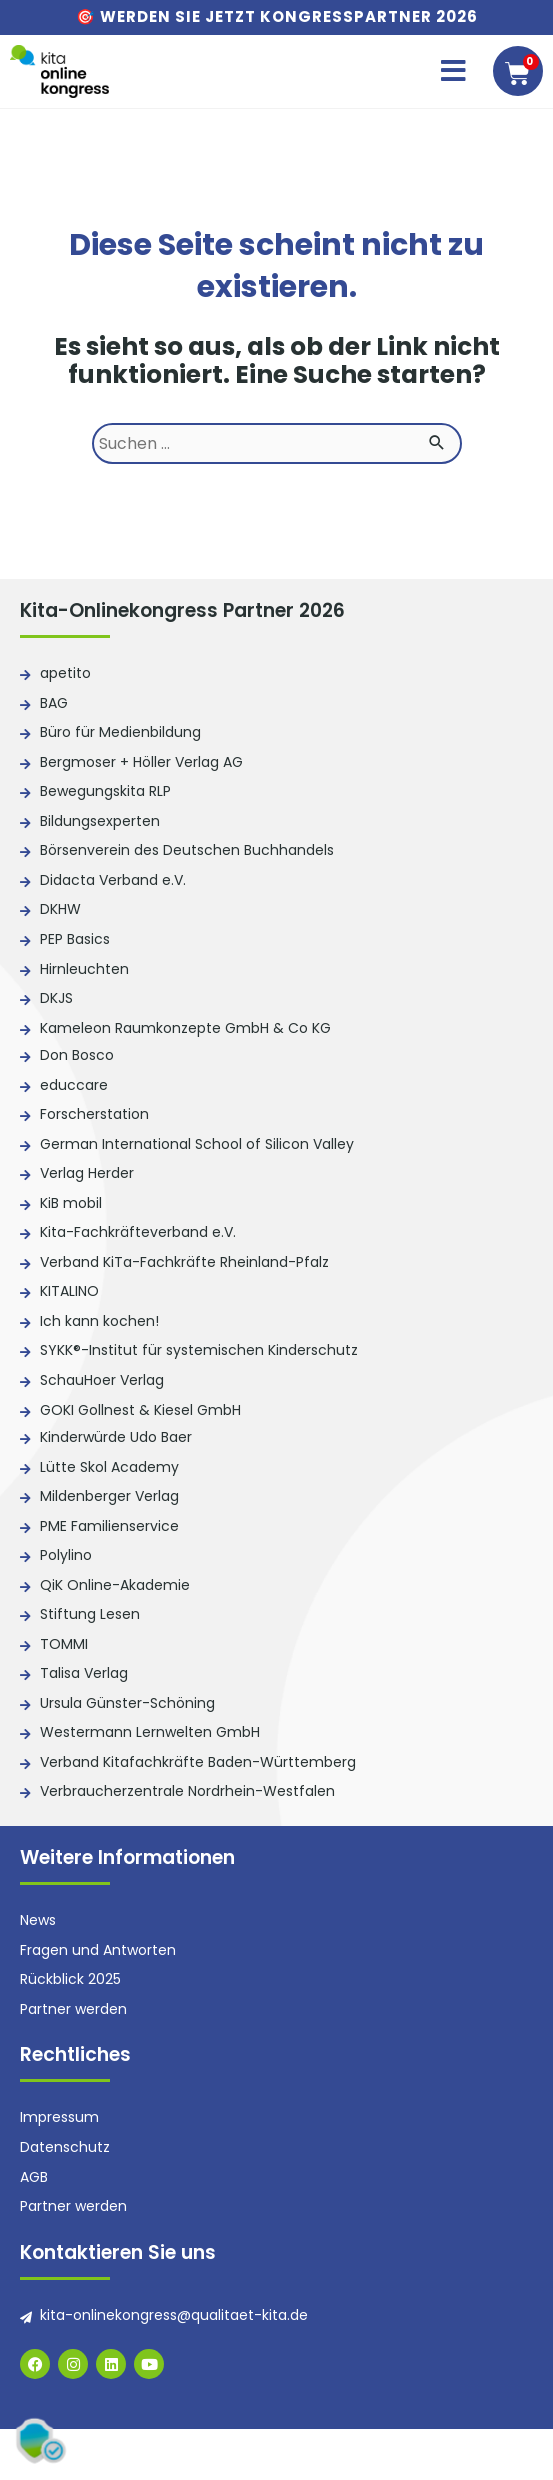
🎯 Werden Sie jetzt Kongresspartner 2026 (277, 16)
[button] (453, 71)
